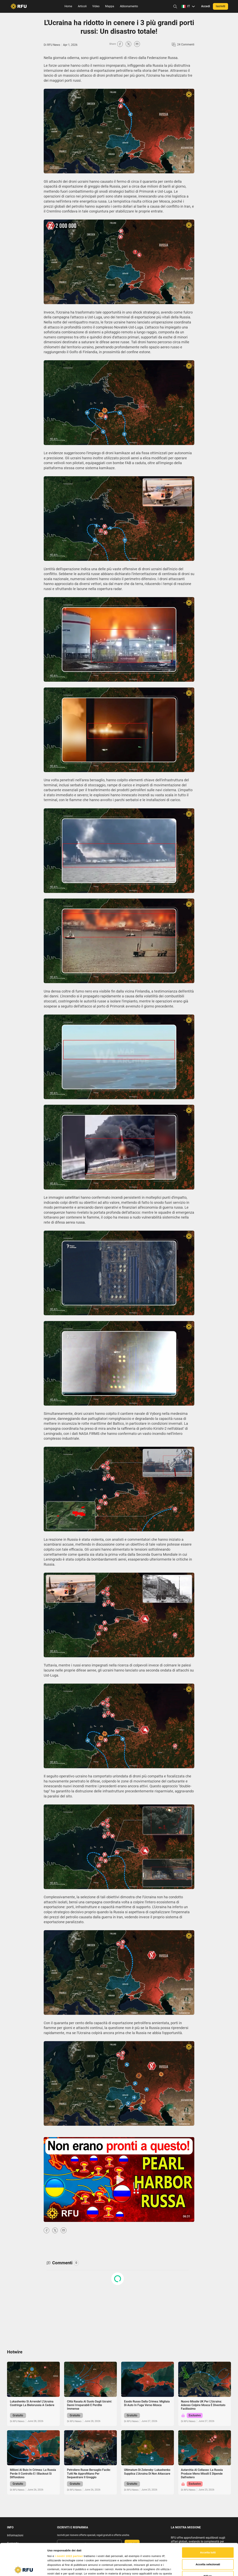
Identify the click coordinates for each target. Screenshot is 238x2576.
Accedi (205, 6)
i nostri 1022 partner (69, 2524)
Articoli (82, 6)
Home (68, 6)
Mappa (109, 6)
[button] (188, 6)
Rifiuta (208, 2544)
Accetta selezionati (208, 2532)
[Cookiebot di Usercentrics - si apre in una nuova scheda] (23, 2569)
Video (95, 6)
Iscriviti (220, 6)
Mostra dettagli (190, 2568)
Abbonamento (129, 6)
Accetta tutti (208, 2520)
